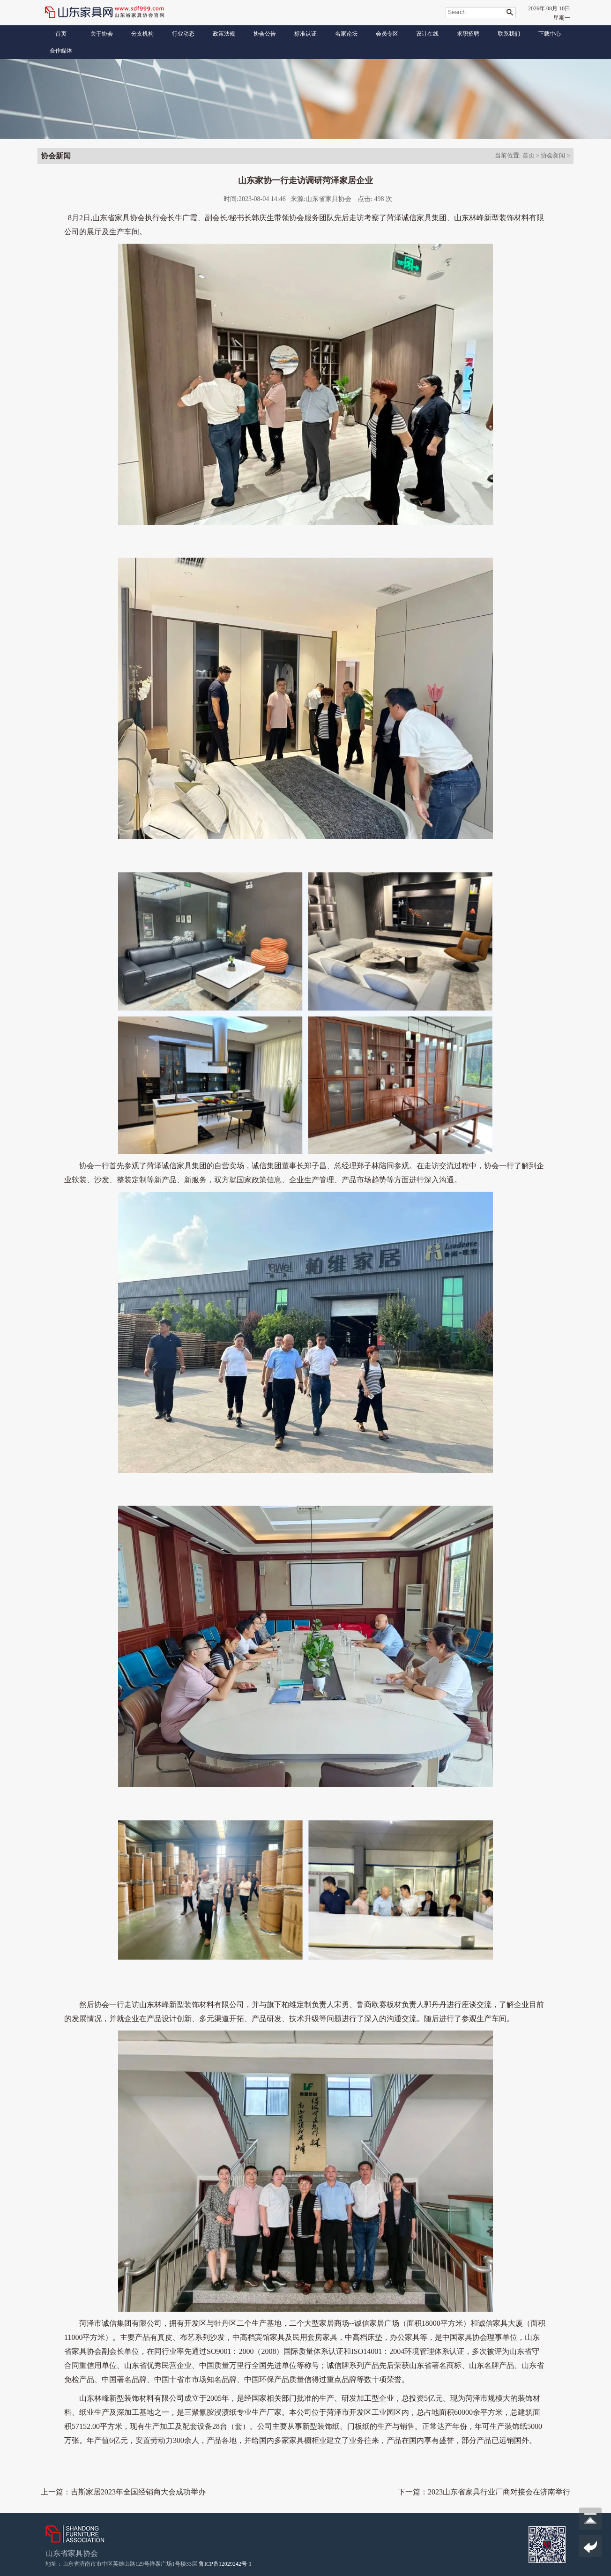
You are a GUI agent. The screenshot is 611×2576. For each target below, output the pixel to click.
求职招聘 (468, 33)
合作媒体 (61, 50)
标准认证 (305, 33)
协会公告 (264, 33)
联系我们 (509, 33)
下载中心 (549, 33)
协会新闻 (553, 155)
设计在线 (427, 33)
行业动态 (183, 33)
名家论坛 (346, 33)
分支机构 (142, 33)
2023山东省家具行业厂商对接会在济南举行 (499, 2492)
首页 (61, 33)
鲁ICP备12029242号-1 (225, 2564)
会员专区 (387, 33)
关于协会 (101, 33)
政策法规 (224, 33)
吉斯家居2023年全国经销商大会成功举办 (138, 2492)
